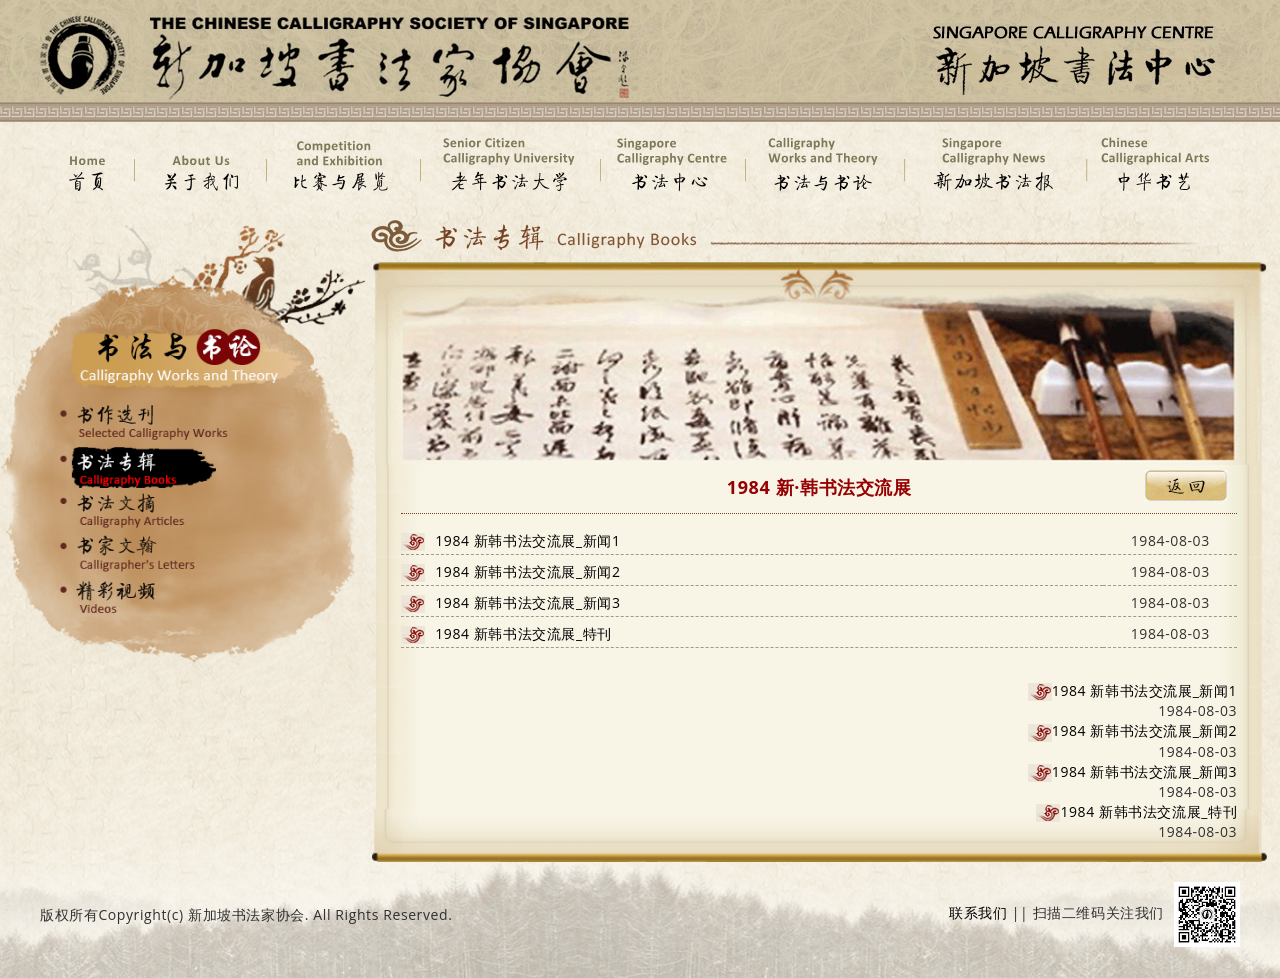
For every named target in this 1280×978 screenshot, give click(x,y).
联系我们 (978, 912)
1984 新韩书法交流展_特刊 (523, 633)
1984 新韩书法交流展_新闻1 (527, 540)
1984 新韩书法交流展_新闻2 (527, 571)
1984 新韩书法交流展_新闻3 (527, 602)
